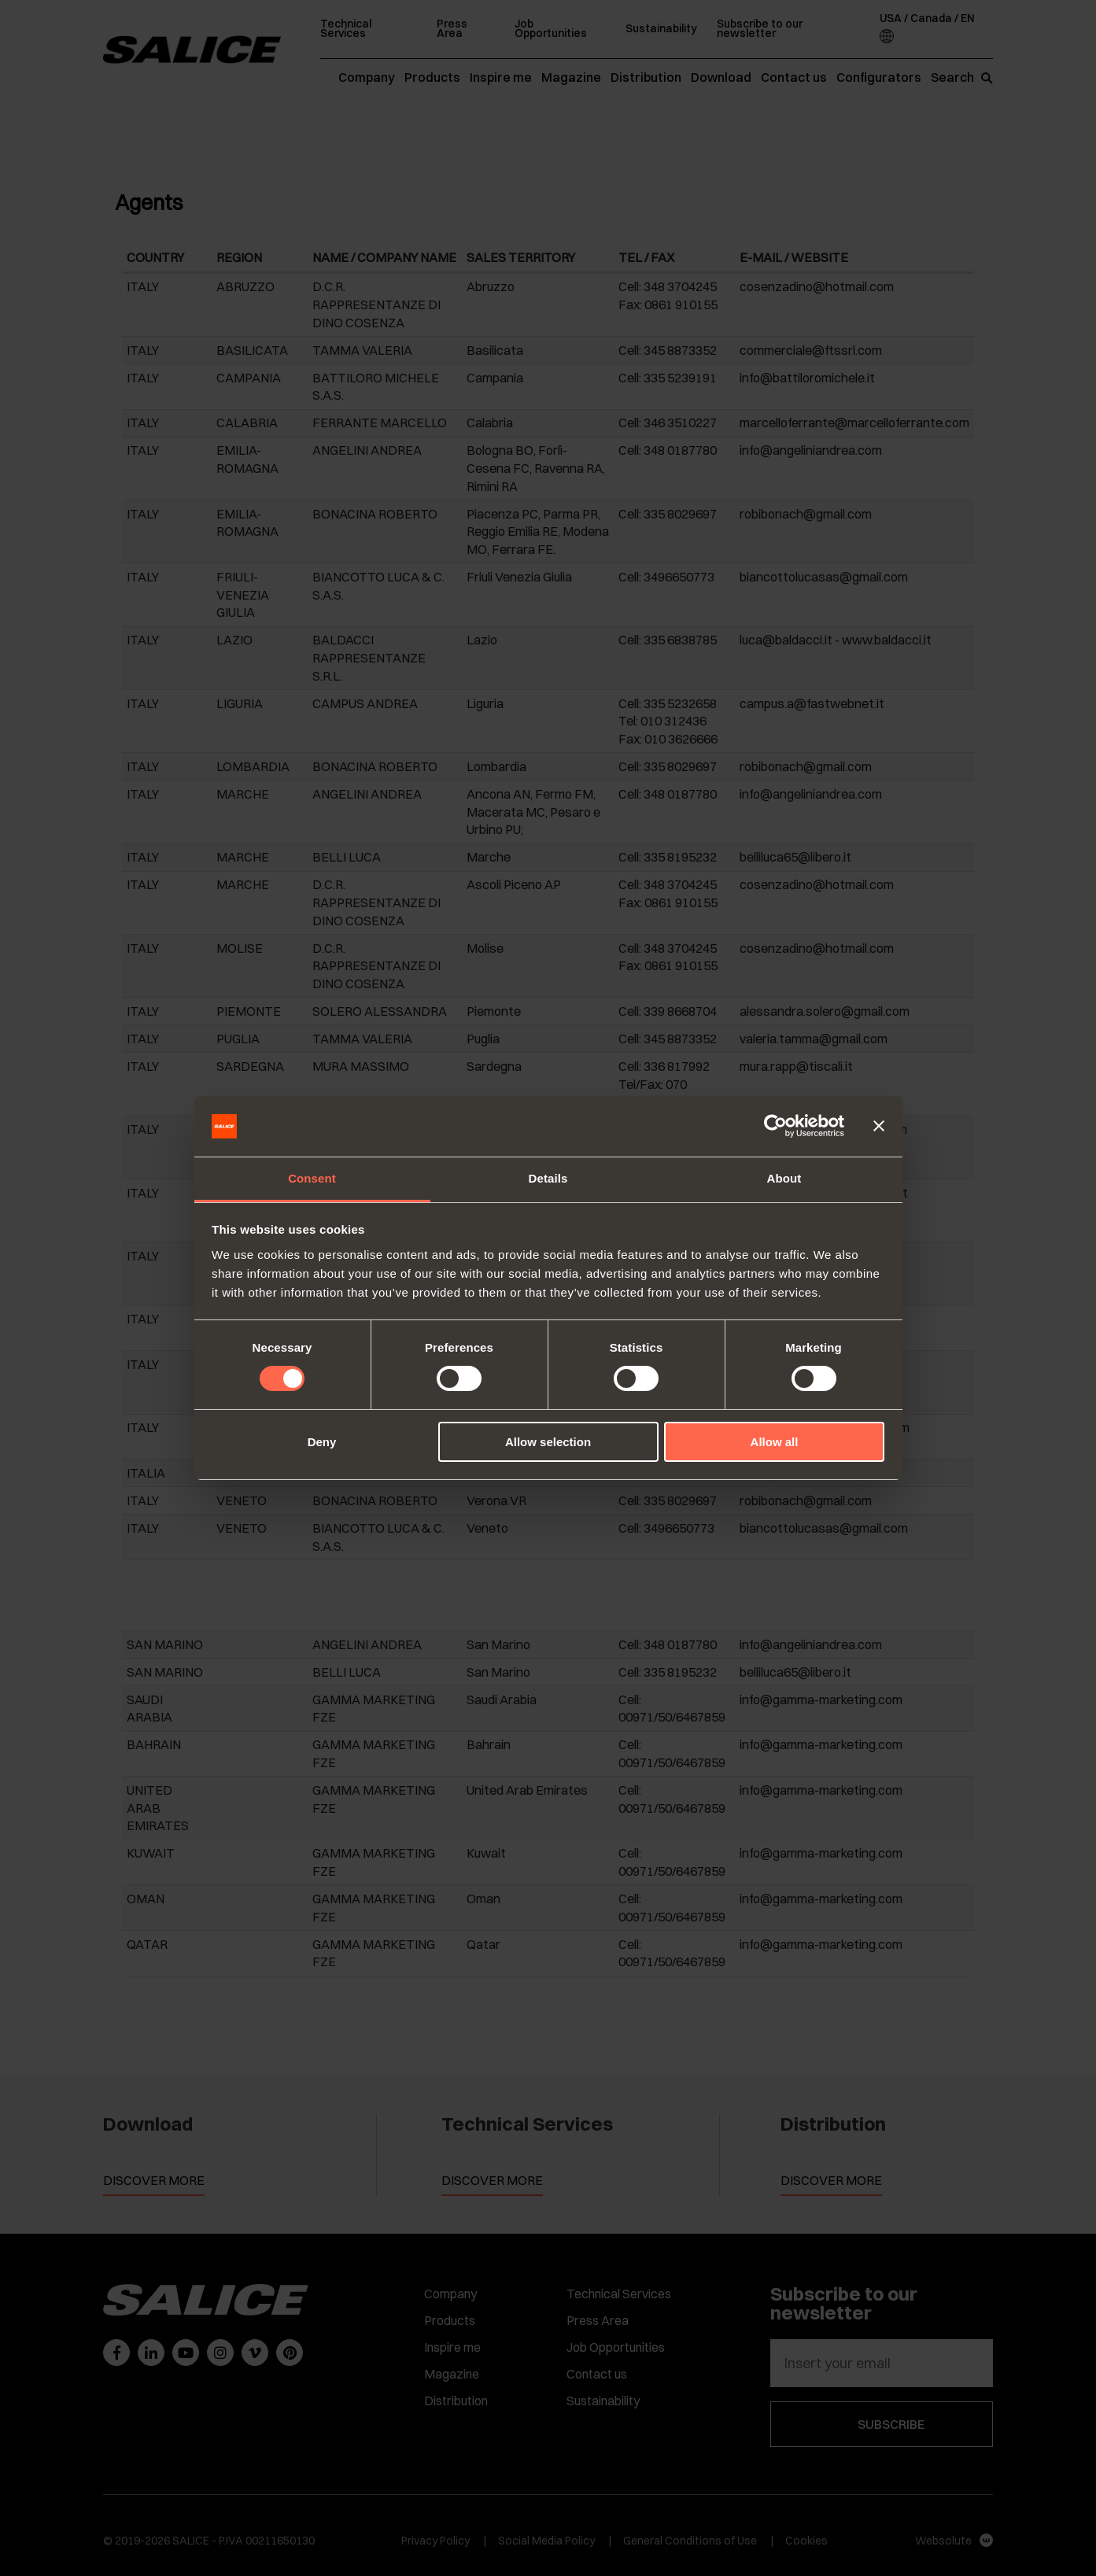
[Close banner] (878, 1125)
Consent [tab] (312, 1178)
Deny (322, 1442)
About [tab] (784, 1178)
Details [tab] (548, 1178)
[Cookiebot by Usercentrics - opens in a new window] (775, 1126)
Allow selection (548, 1442)
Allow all (775, 1442)
